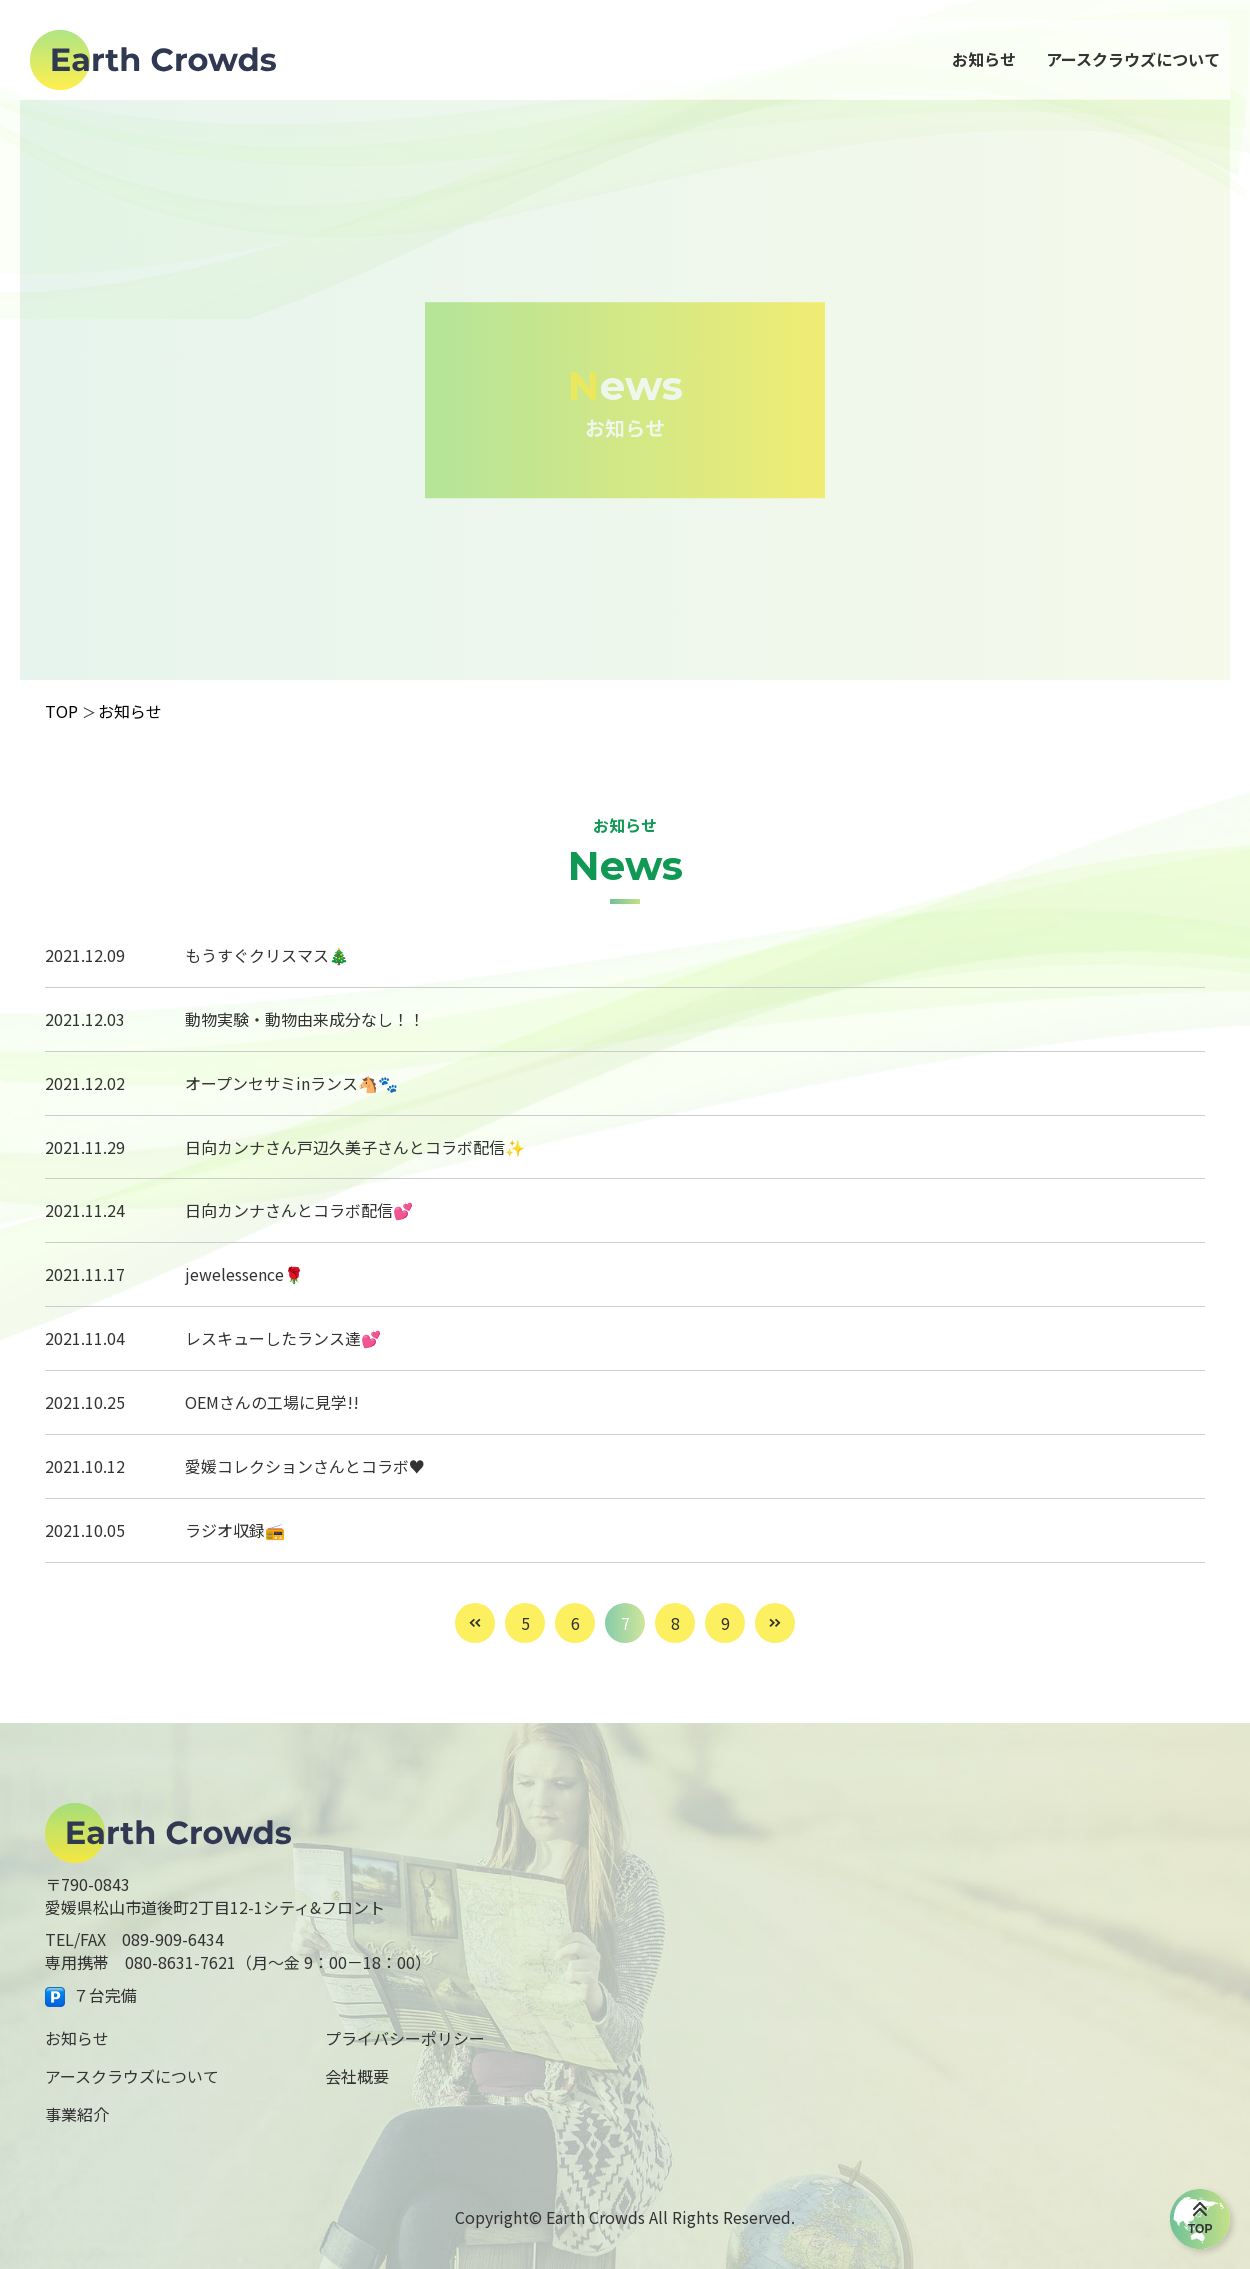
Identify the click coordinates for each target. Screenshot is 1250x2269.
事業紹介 (77, 2114)
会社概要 (357, 2076)
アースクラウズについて (132, 2076)
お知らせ (77, 2038)
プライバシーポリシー (405, 2038)
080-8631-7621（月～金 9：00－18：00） (278, 1962)
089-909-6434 (173, 1939)
